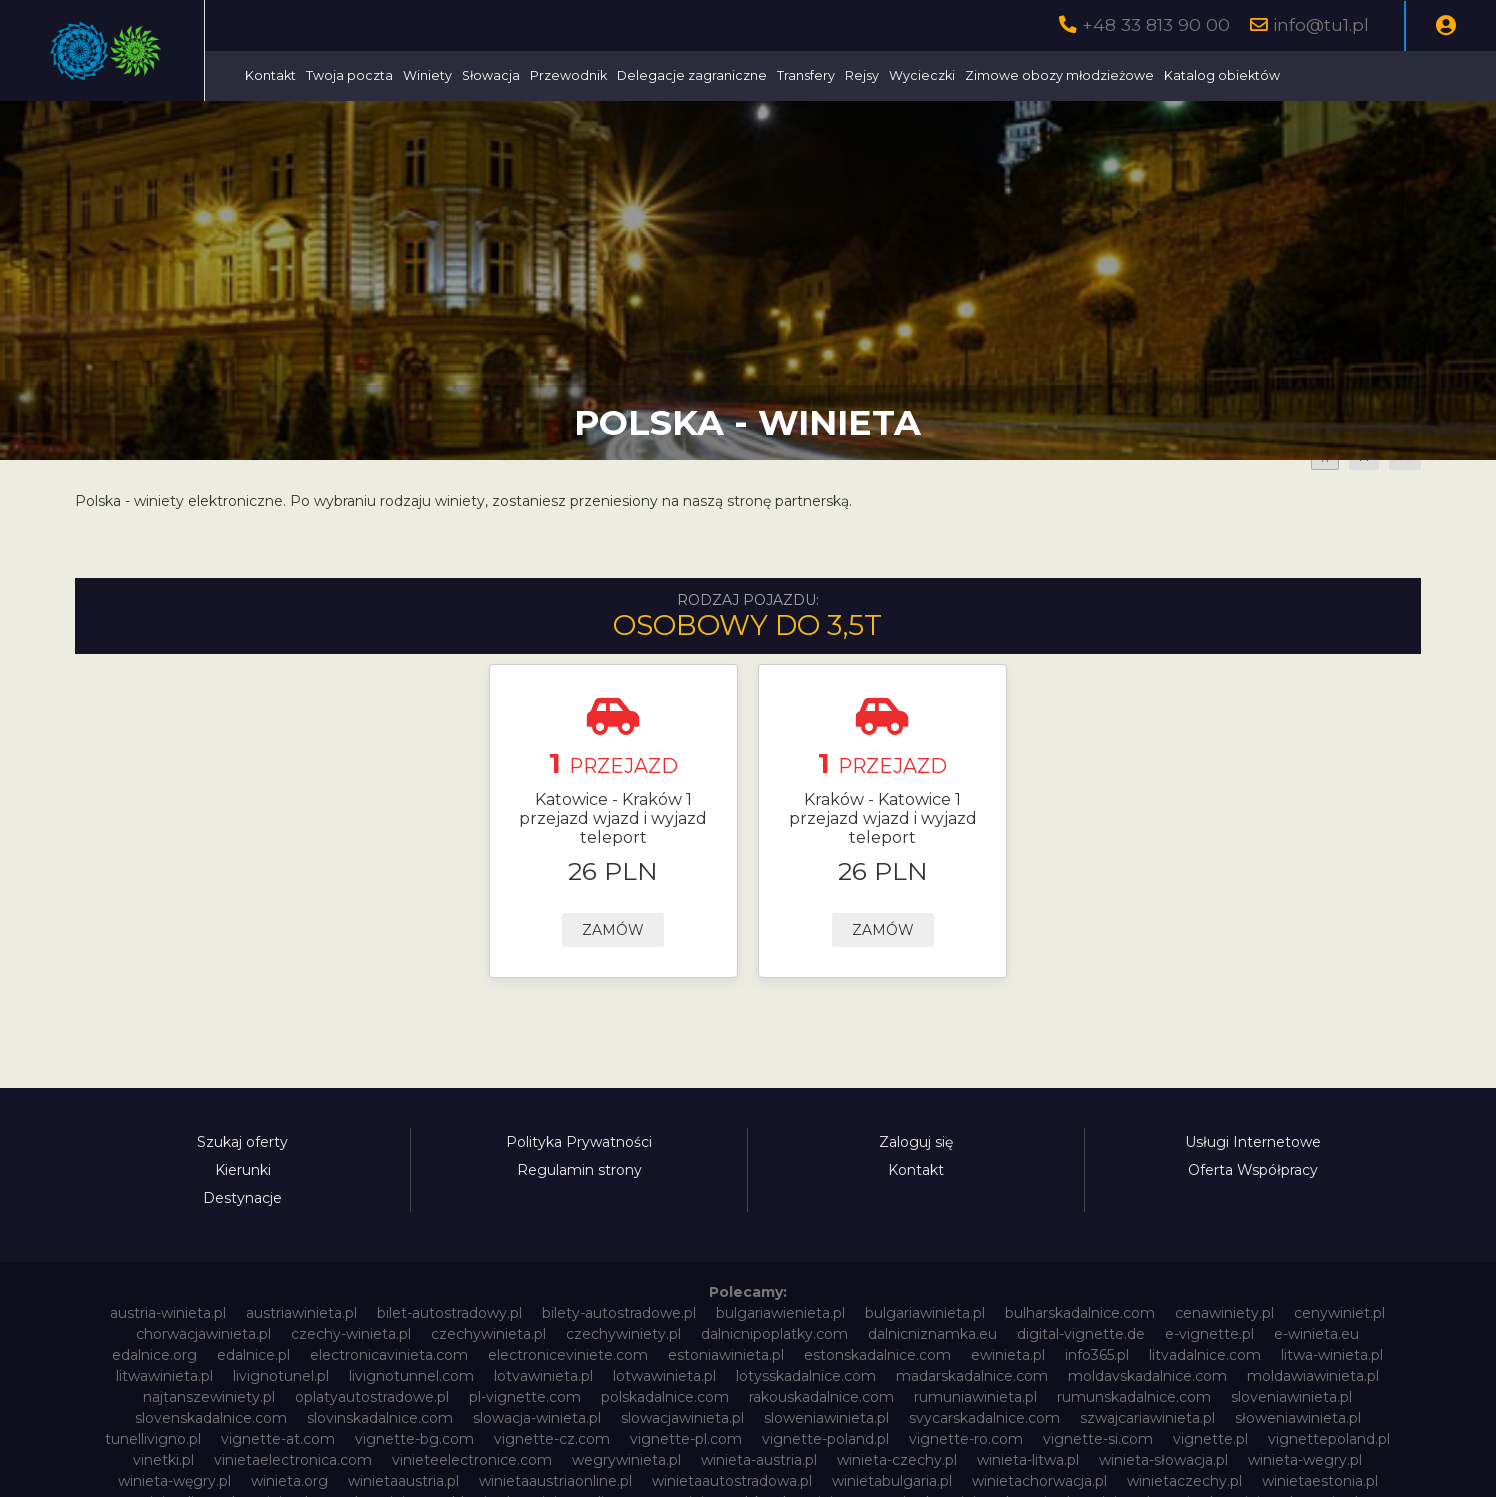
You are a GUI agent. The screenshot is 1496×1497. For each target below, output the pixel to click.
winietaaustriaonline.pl (555, 1481)
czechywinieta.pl (488, 1334)
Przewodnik (724, 75)
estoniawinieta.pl (726, 1355)
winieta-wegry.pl (1305, 1460)
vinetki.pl (163, 1460)
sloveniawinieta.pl (1291, 1397)
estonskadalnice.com (877, 1355)
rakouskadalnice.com (821, 1397)
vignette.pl (1210, 1439)
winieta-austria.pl (759, 1460)
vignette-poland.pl (825, 1439)
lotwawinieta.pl (664, 1376)
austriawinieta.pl (301, 1313)
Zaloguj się (916, 1142)
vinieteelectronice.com (472, 1460)
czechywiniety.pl (623, 1334)
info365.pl (1097, 1355)
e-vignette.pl (1209, 1334)
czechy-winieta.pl (351, 1334)
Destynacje (242, 1198)
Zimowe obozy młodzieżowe (1215, 75)
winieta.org (289, 1481)
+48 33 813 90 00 (1156, 24)
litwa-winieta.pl (1332, 1355)
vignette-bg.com (414, 1439)
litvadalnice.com (1205, 1355)
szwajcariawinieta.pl (1147, 1418)
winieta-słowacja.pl (1163, 1460)
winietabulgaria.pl (892, 1481)
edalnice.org (154, 1355)
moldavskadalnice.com (1147, 1376)
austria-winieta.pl (168, 1313)
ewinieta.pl (1008, 1355)
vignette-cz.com (552, 1439)
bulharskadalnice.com (1080, 1313)
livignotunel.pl (281, 1376)
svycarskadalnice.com (984, 1418)
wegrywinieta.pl (626, 1460)
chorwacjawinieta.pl (203, 1334)
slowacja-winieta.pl (537, 1418)
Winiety (583, 75)
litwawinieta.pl (164, 1376)
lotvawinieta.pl (543, 1376)
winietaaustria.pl (403, 1481)
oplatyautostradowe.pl (372, 1397)
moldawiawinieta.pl (1313, 1376)
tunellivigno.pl (153, 1439)
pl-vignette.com (525, 1397)
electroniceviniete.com (568, 1355)
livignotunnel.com (411, 1376)
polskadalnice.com (665, 1397)
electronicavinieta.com (389, 1355)
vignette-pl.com (686, 1439)
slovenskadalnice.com (211, 1418)
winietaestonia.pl (1320, 1481)
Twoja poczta (505, 75)
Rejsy (1018, 75)
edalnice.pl (253, 1355)
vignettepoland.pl (1329, 1439)
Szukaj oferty (242, 1142)
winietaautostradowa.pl (732, 1481)
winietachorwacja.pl (1039, 1481)
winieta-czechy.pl (897, 1460)
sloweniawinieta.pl (826, 1418)
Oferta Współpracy (1253, 1170)
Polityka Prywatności (579, 1142)
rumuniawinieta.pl (975, 1397)
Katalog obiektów (1378, 75)
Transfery (962, 75)
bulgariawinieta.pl (925, 1313)
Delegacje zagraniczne (848, 75)
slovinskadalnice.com (380, 1418)
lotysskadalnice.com (806, 1376)
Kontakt (426, 75)
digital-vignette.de (1081, 1334)
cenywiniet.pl (1339, 1313)
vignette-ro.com (966, 1439)
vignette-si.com (1098, 1439)
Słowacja (647, 75)
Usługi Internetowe (1253, 1142)
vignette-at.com (278, 1439)
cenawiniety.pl (1224, 1313)
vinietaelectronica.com (293, 1460)
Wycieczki (1078, 75)
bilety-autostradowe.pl (619, 1313)
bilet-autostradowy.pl (449, 1313)
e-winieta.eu (1316, 1334)
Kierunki (243, 1170)
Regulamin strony (579, 1170)
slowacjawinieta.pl (682, 1418)
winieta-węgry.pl (174, 1481)
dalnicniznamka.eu (932, 1334)
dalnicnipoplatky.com (774, 1334)
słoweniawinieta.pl (1298, 1418)
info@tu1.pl (1321, 24)
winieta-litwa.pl (1028, 1460)
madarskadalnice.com (972, 1376)
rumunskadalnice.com (1134, 1397)
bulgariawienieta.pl (780, 1313)
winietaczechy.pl (1184, 1481)
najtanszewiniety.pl (209, 1397)
